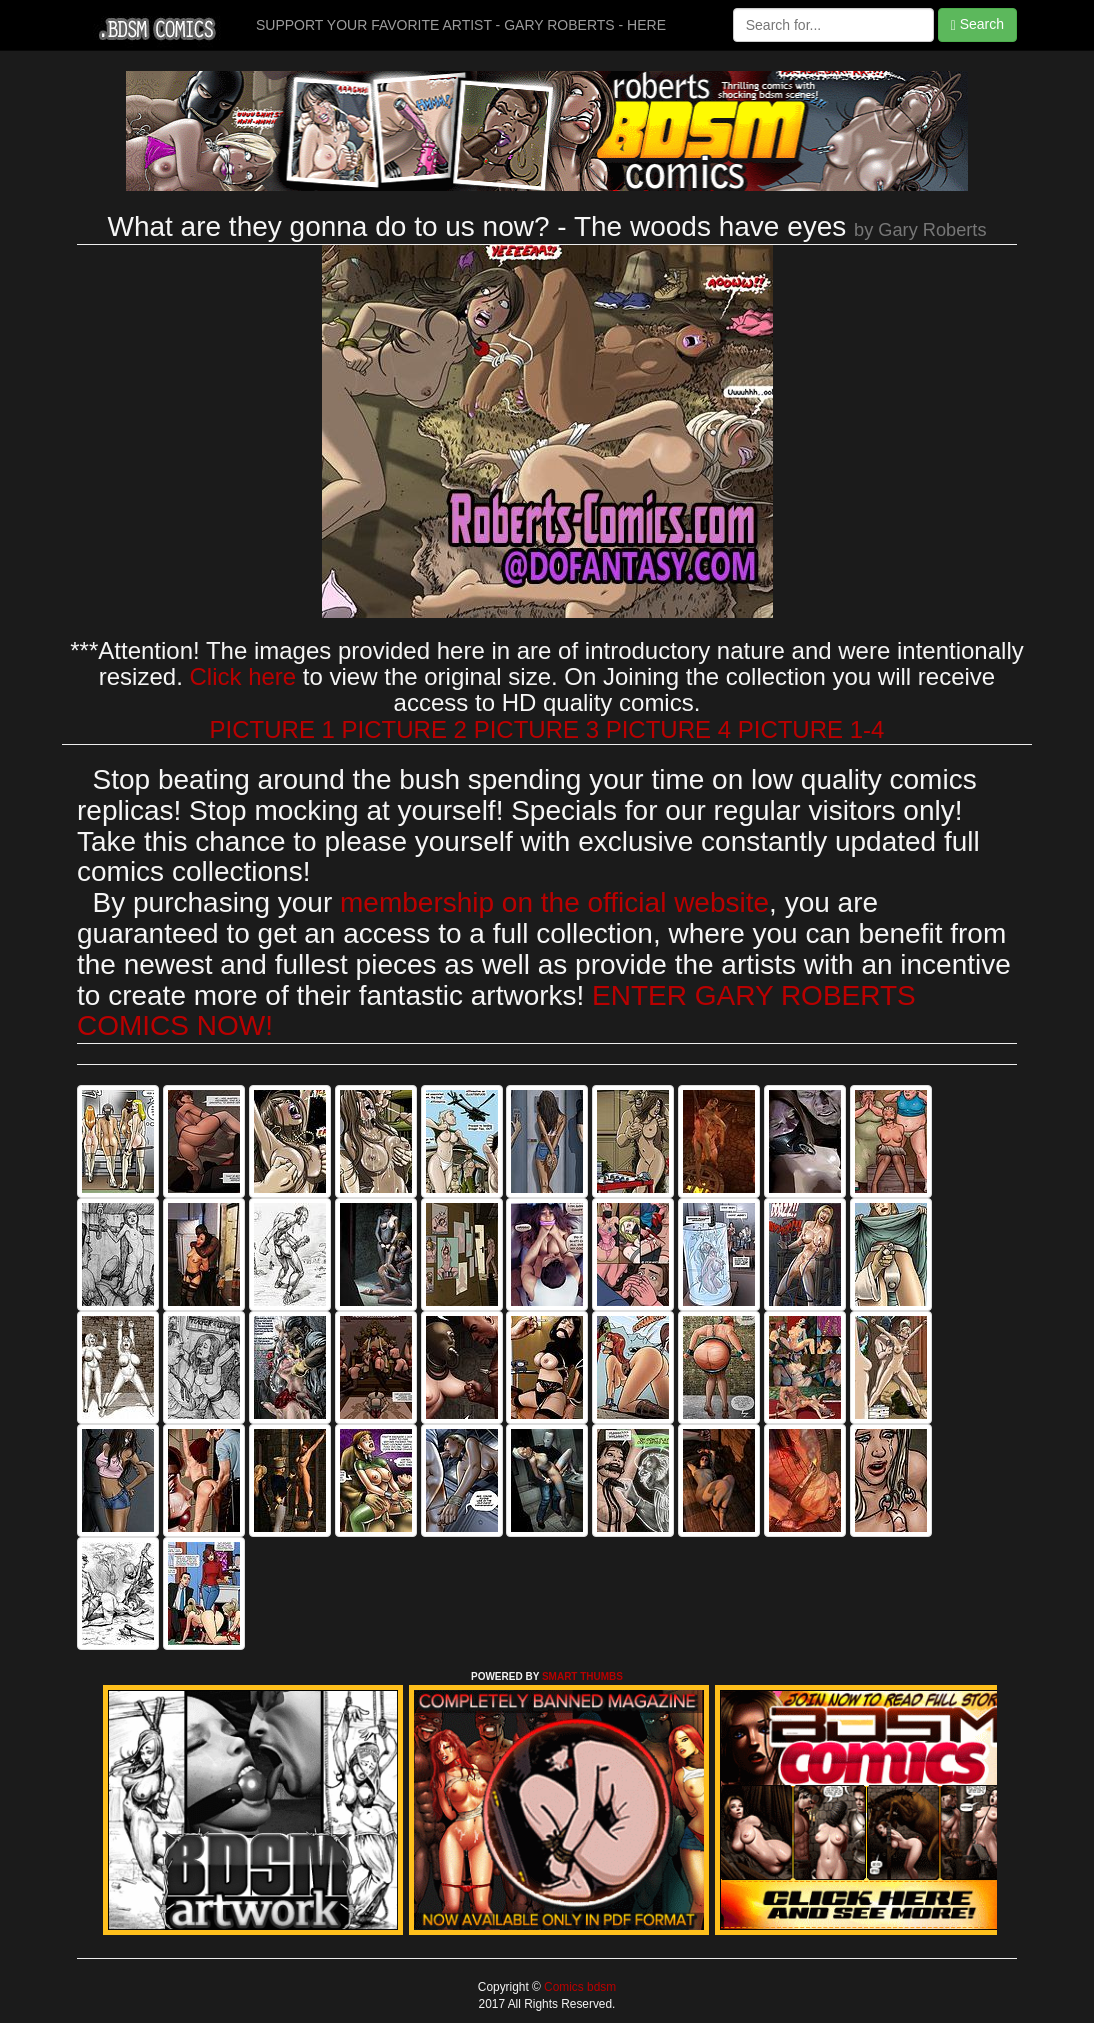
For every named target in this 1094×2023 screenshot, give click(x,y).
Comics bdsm (578, 1987)
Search (977, 24)
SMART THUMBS (582, 1676)
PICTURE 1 (272, 729)
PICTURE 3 (536, 729)
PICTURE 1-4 (811, 729)
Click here (242, 676)
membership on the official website (554, 902)
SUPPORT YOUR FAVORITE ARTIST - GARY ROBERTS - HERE (461, 25)
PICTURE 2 (404, 729)
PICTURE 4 (668, 729)
